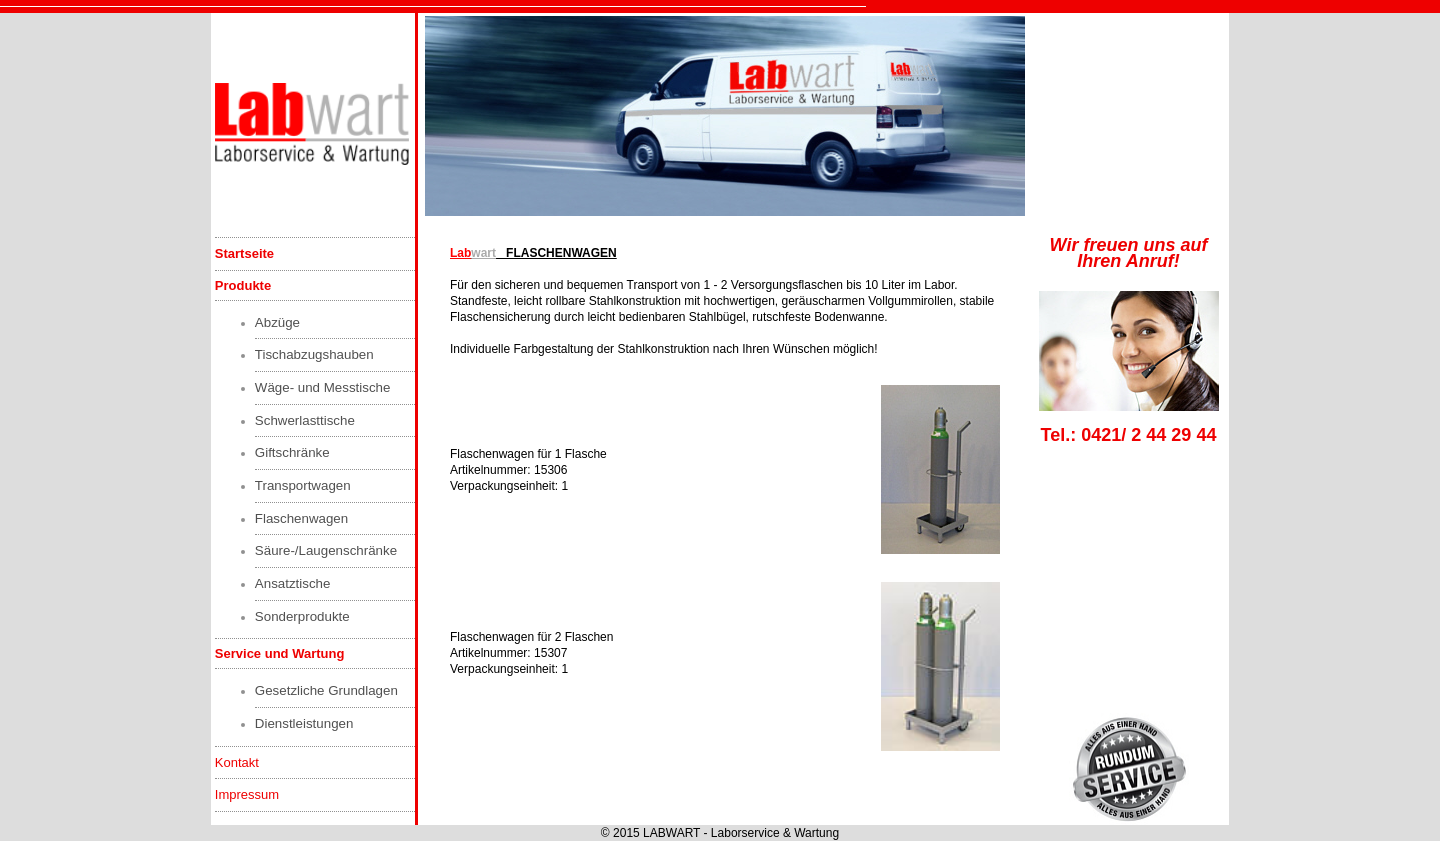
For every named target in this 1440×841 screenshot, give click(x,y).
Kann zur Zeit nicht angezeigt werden (725, 116)
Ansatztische (293, 583)
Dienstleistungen (304, 723)
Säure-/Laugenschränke (326, 550)
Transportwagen (303, 485)
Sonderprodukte (302, 616)
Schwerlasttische (305, 420)
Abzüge (277, 322)
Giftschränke (292, 452)
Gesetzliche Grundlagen (326, 690)
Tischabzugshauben (314, 354)
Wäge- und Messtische (323, 387)
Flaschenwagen (301, 518)
